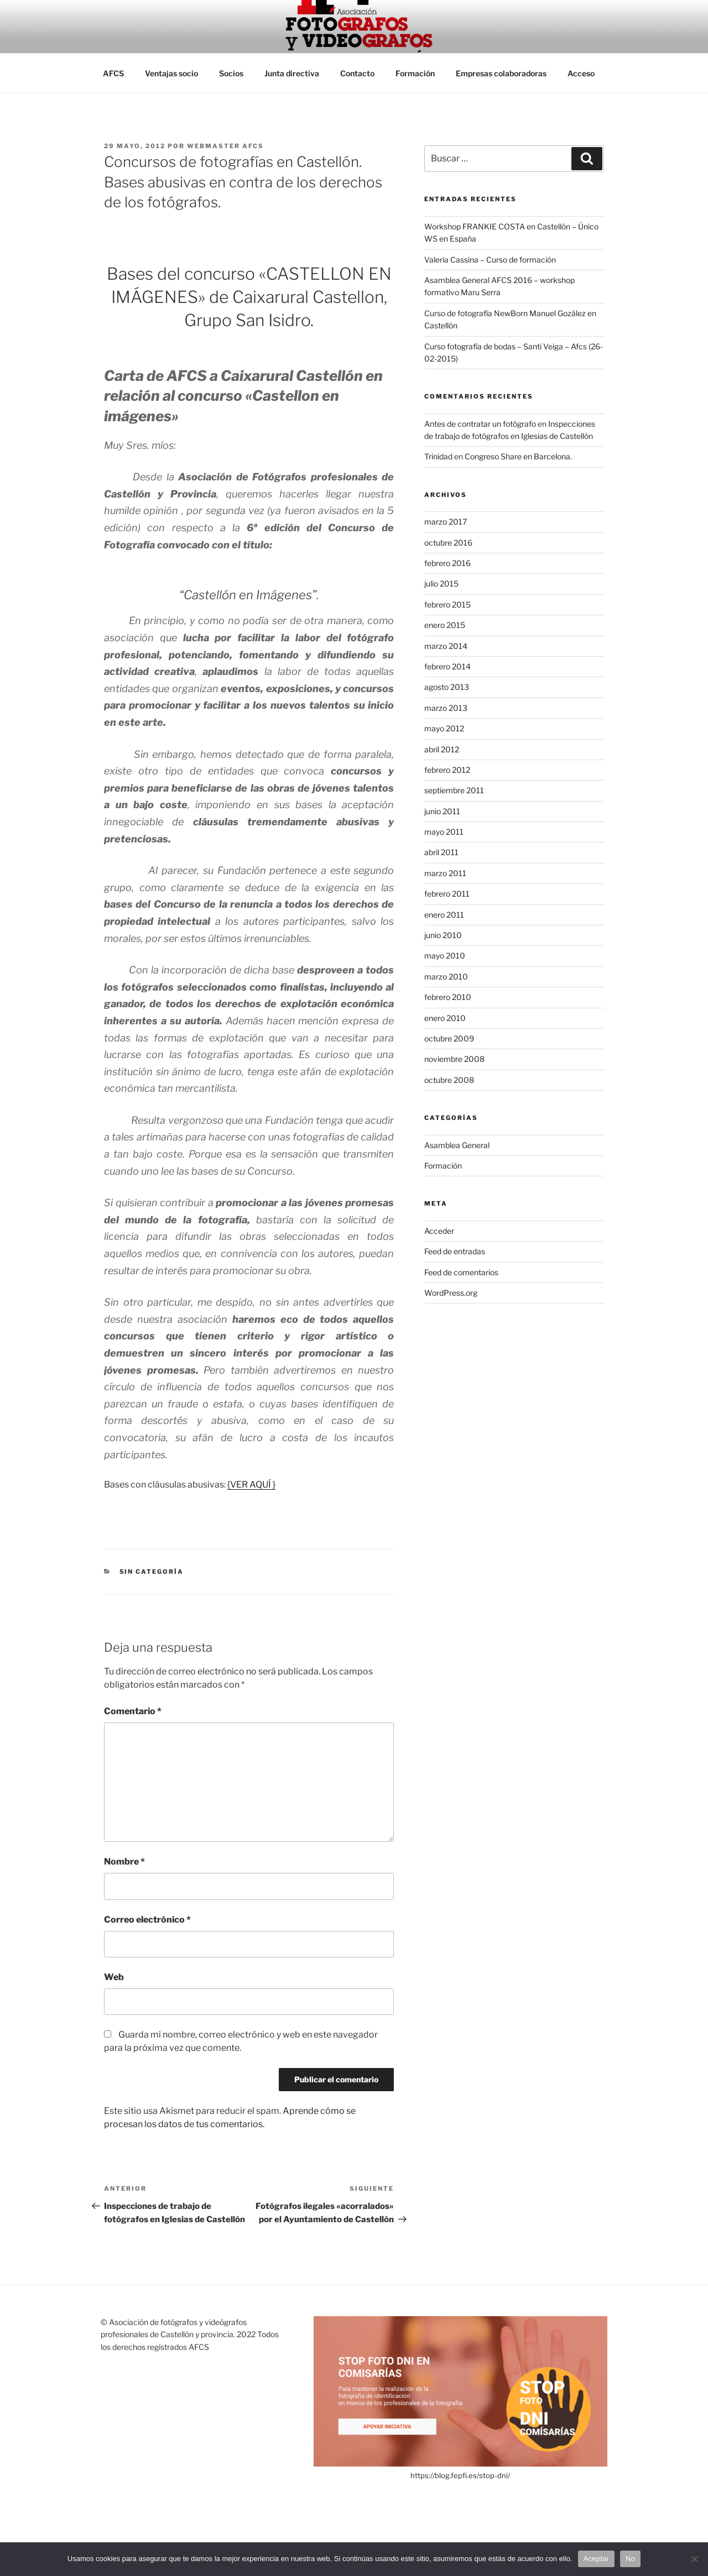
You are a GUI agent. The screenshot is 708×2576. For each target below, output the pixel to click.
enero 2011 (444, 914)
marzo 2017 (445, 521)
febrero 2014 (447, 666)
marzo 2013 (445, 708)
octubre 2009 (449, 1038)
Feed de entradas (454, 1251)
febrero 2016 (447, 563)
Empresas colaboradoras (501, 73)
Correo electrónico (147, 1919)
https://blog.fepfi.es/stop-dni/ (460, 2475)
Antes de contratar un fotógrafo (480, 423)
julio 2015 (441, 583)
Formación (415, 73)
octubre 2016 (448, 542)
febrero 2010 (447, 997)
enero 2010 (445, 1018)
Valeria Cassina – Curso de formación (490, 259)
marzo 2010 (446, 976)
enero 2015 (444, 625)
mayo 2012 (444, 728)
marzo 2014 (445, 646)
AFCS (113, 73)
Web (114, 1977)
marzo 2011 (445, 873)
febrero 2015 (447, 604)
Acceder (439, 1230)
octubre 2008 (449, 1080)
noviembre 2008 (454, 1059)
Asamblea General (457, 1145)
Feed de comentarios (461, 1272)
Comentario (133, 1711)
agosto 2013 (446, 687)
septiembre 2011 (454, 790)
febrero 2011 (447, 893)
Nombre (124, 1861)
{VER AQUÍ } (251, 1484)
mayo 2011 (444, 831)
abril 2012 (441, 749)
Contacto (357, 73)
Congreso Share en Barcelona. (518, 456)
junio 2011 (442, 811)
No (630, 2558)
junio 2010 (443, 935)
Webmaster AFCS (225, 146)
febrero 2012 (447, 769)
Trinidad (438, 456)
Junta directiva (291, 73)
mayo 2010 (444, 955)
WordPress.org (450, 1292)
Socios (231, 73)
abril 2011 (441, 852)
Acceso (581, 73)
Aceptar (597, 2558)
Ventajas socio (171, 73)
